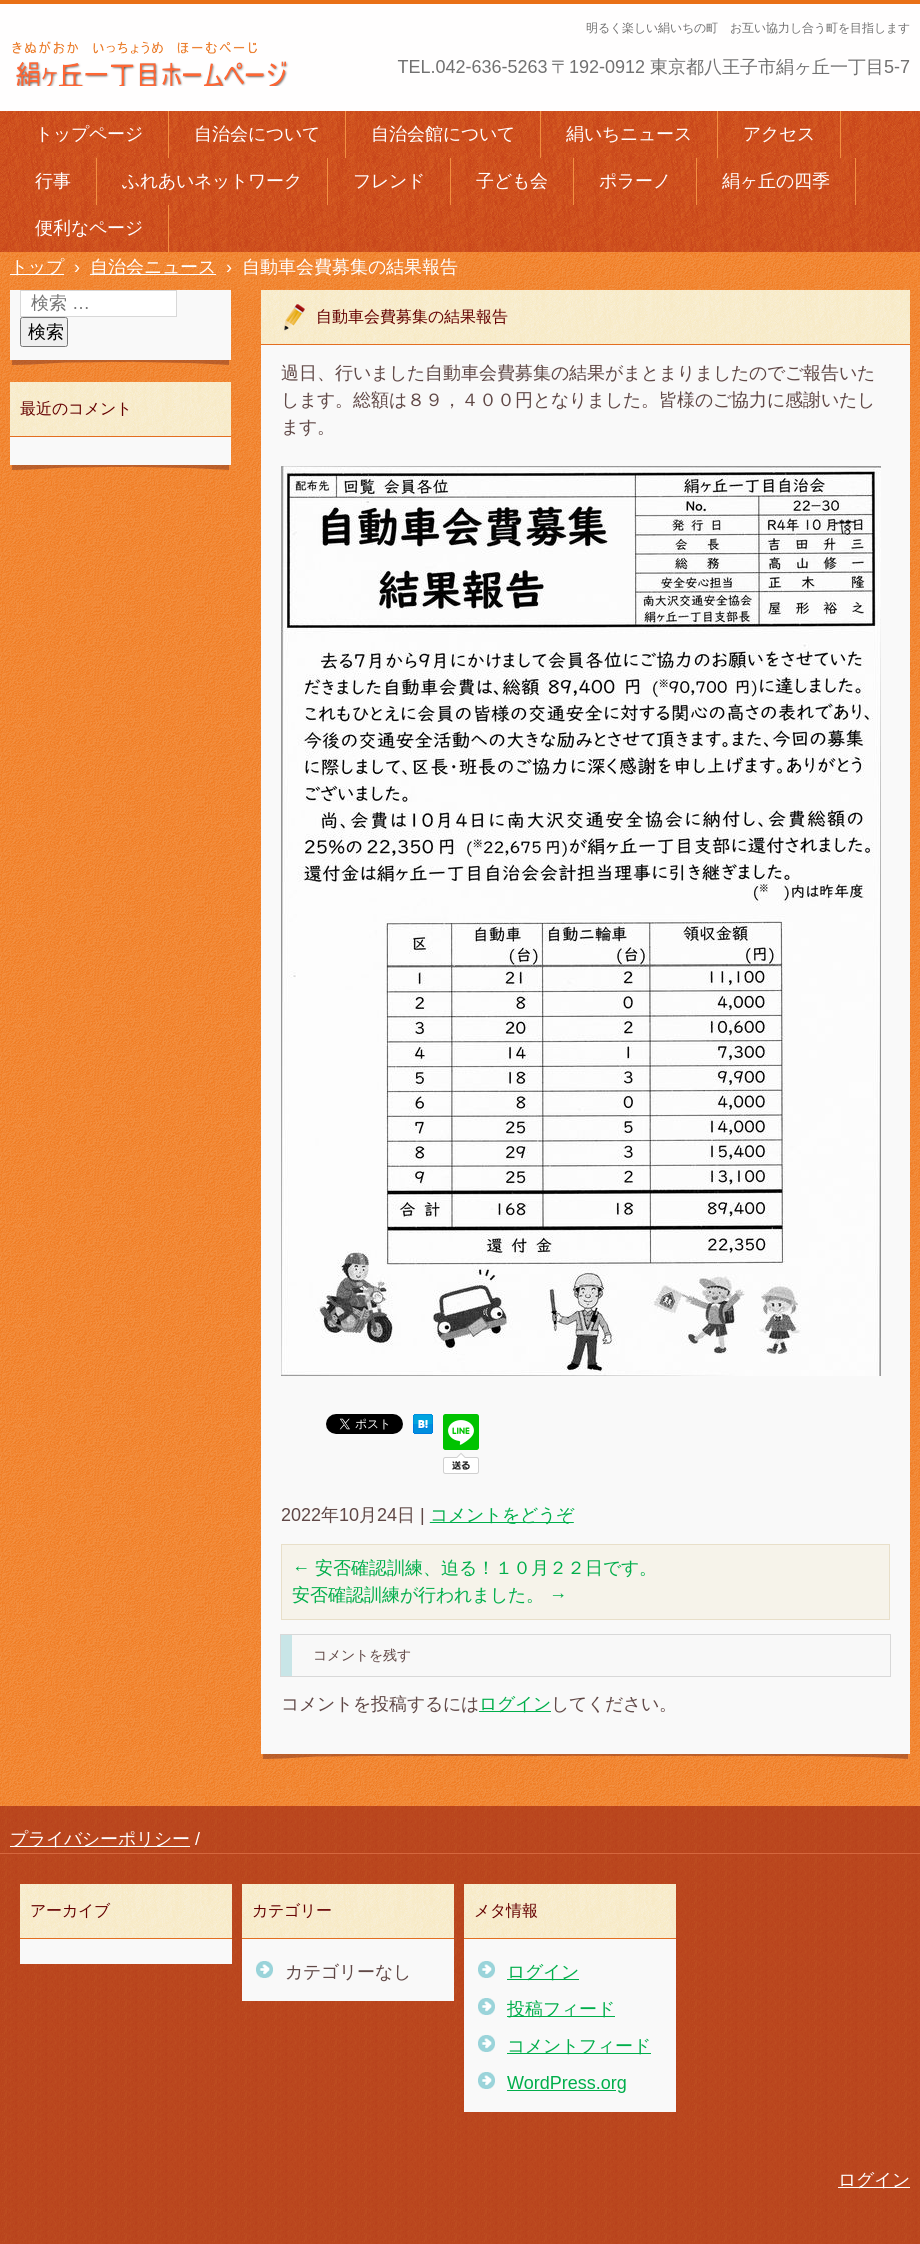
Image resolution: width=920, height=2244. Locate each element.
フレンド (389, 181)
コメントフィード (579, 2046)
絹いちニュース (629, 134)
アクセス (779, 134)
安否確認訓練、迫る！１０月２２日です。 (474, 1568)
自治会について (257, 134)
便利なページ (89, 228)
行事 (53, 181)
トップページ (89, 134)
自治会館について (443, 134)
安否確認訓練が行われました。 (429, 1595)
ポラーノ (635, 181)
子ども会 (512, 181)
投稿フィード (561, 2009)
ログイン (515, 1704)
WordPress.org (567, 2083)
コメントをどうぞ (502, 1515)
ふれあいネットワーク (212, 181)
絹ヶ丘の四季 (776, 181)
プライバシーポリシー (100, 1839)
